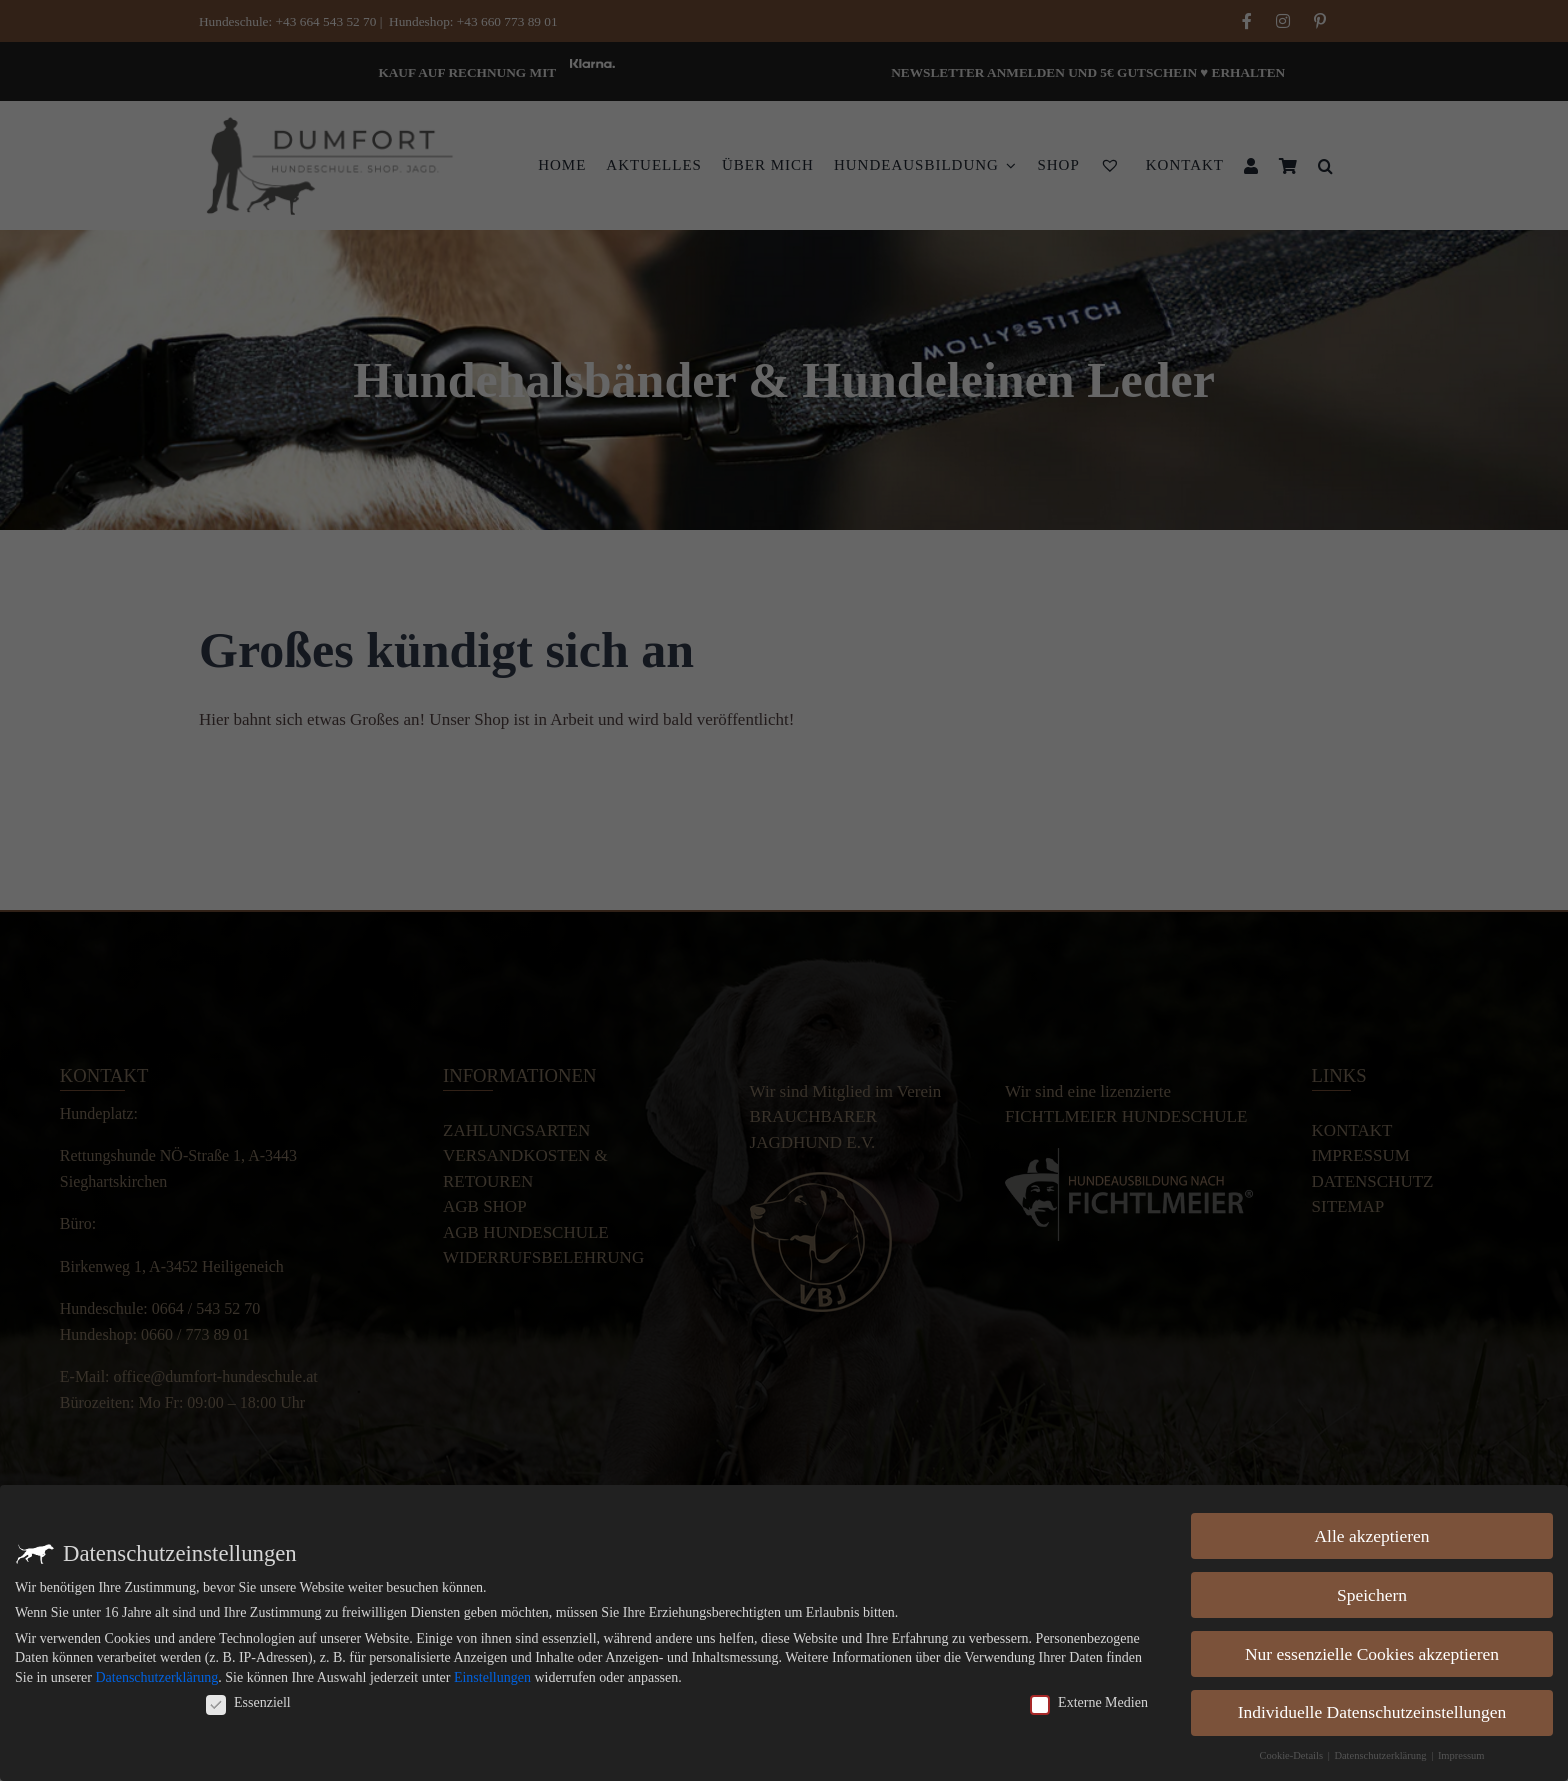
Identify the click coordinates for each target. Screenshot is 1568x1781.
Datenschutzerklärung (156, 1675)
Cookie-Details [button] (1292, 1754)
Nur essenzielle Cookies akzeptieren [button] (1372, 1652)
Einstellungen (492, 1675)
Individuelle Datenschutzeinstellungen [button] (1372, 1711)
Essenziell (248, 1701)
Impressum (1461, 1754)
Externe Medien (1089, 1701)
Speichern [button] (1372, 1593)
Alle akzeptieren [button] (1371, 1534)
